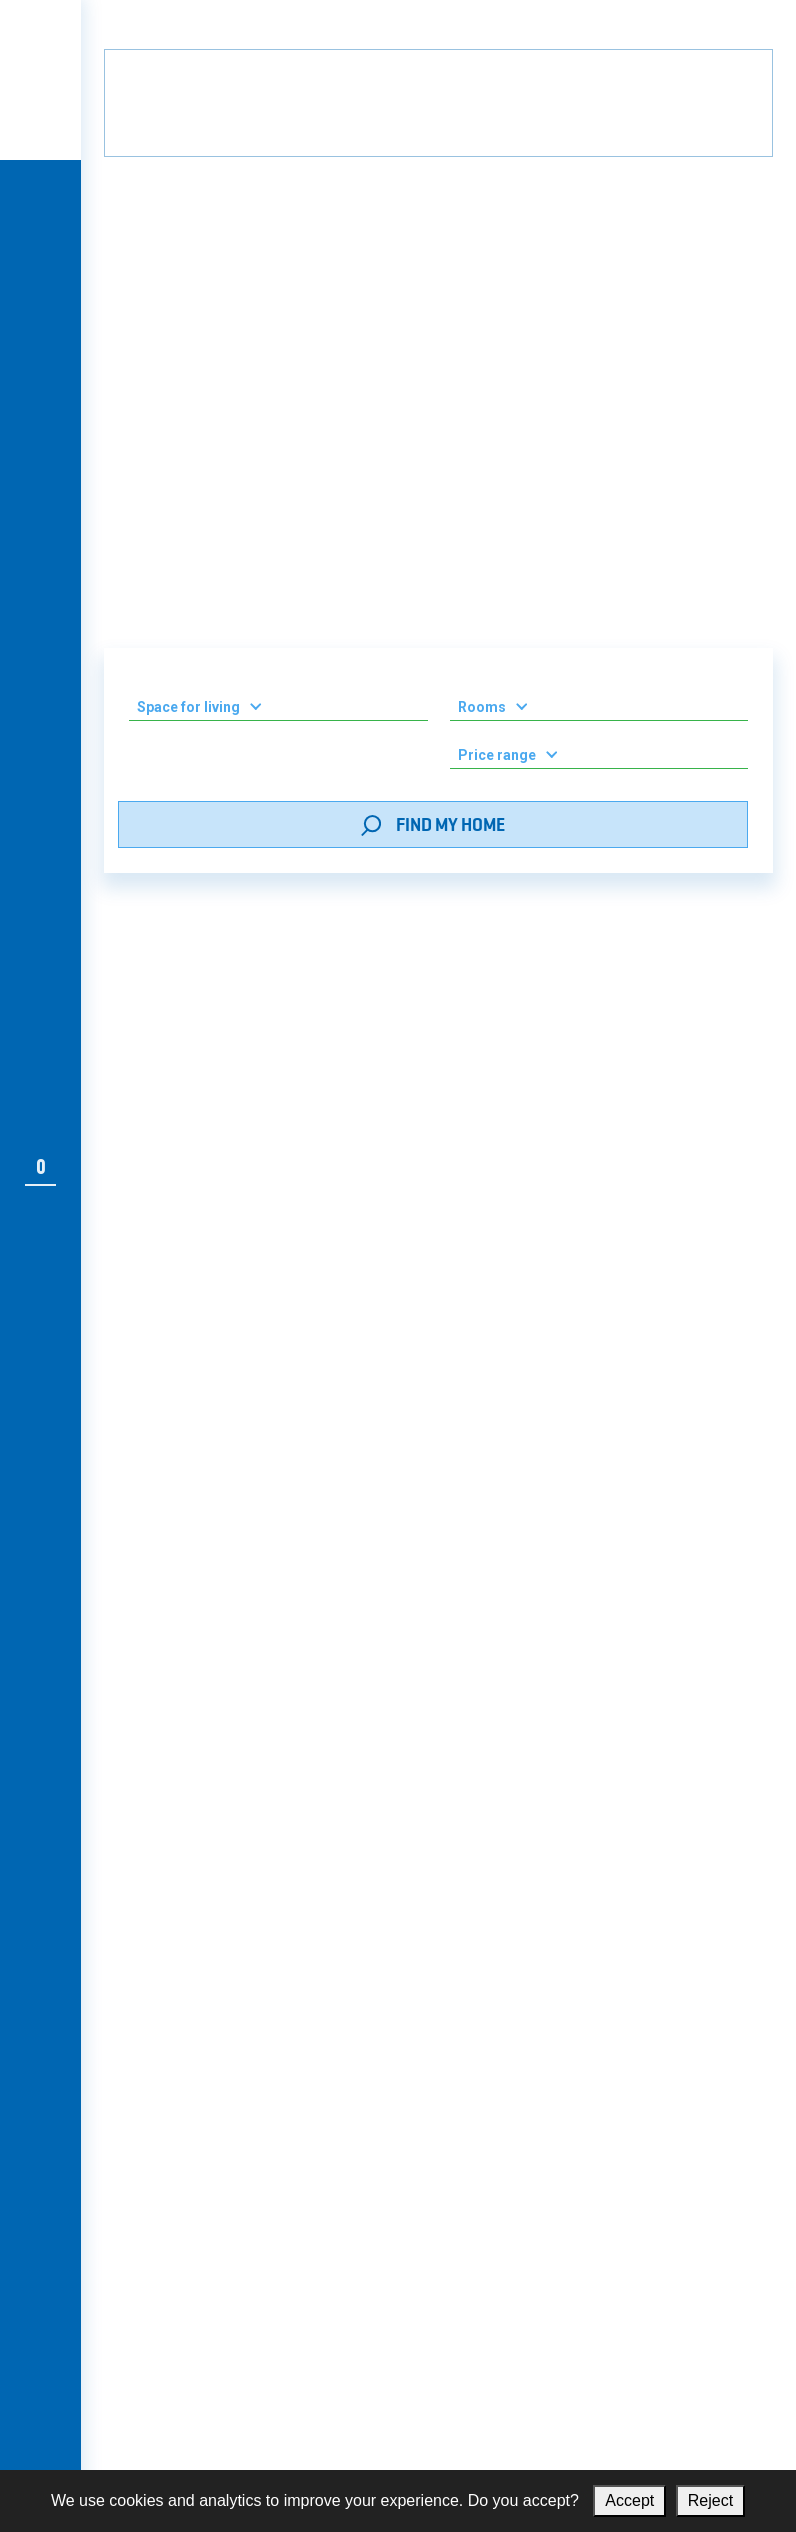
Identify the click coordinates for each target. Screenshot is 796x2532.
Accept (629, 2500)
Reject (710, 2500)
